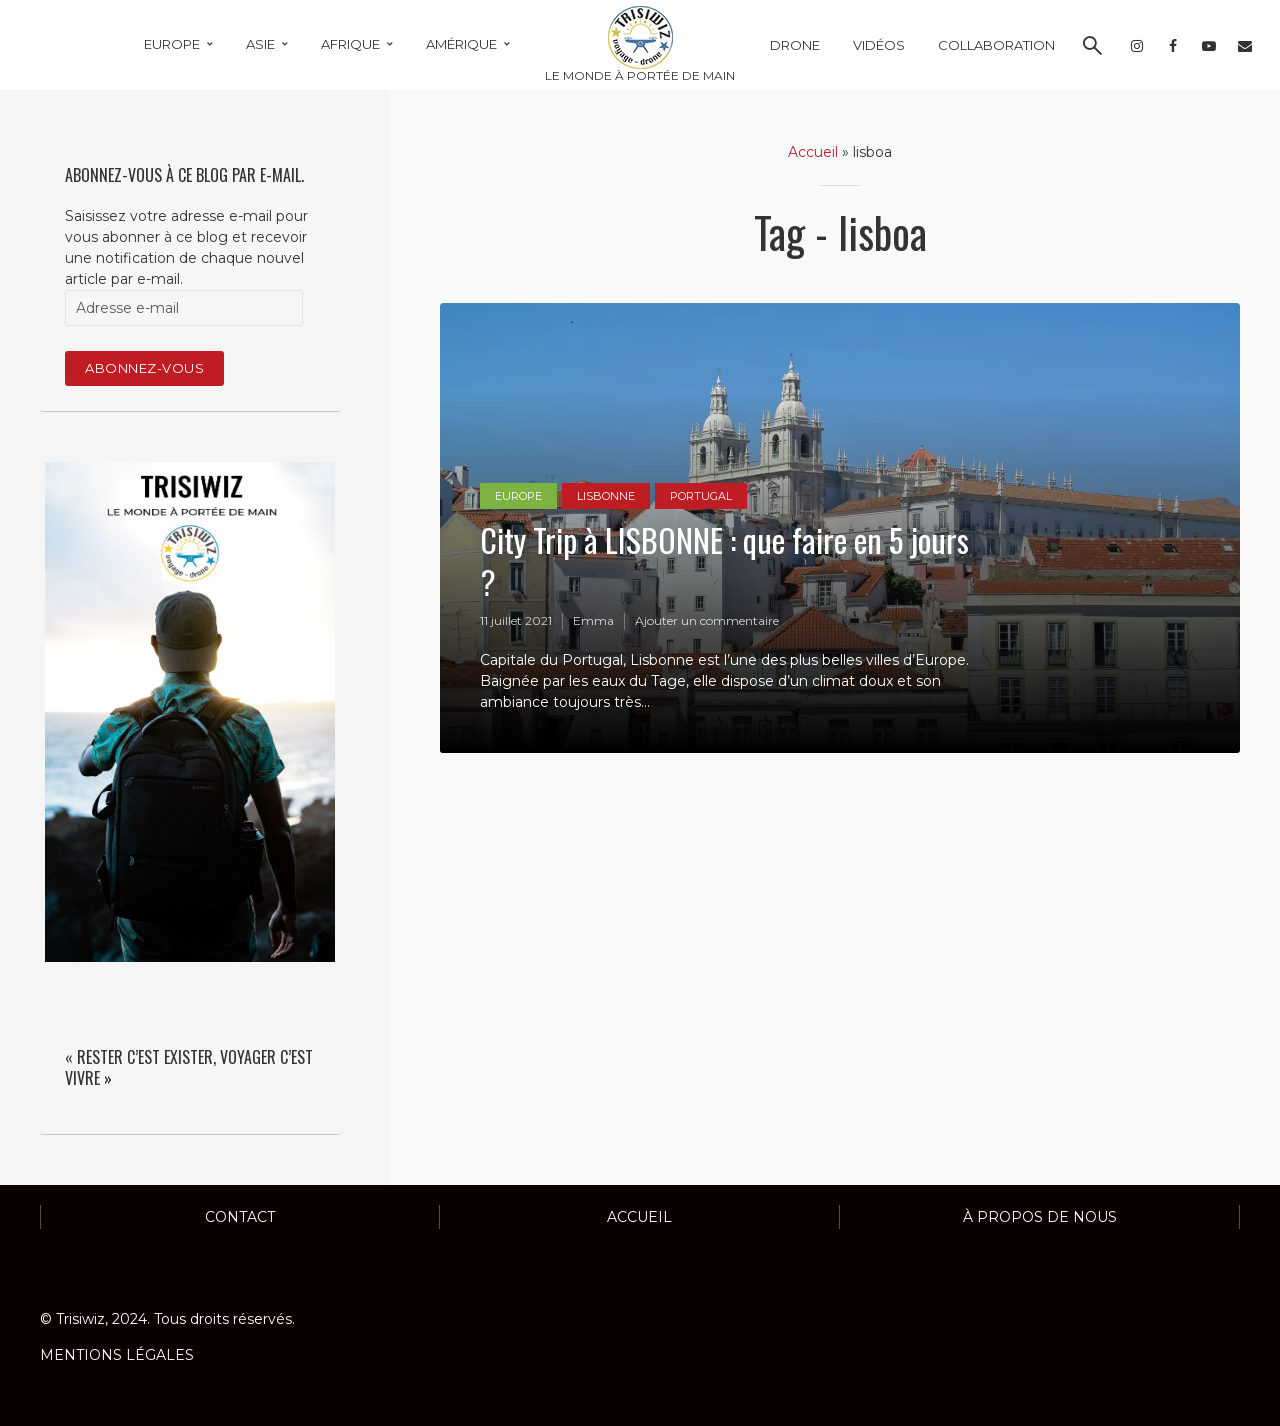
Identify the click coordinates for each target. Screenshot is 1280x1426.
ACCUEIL (639, 1217)
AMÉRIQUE (461, 44)
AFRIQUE (350, 44)
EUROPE (172, 44)
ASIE (260, 44)
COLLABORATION (996, 45)
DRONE (795, 45)
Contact (240, 1217)
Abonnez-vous (144, 368)
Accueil (813, 152)
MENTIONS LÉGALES (117, 1355)
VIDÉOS (879, 45)
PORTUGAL (701, 496)
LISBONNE (606, 496)
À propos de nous (1040, 1217)
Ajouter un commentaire (707, 620)
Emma (593, 620)
